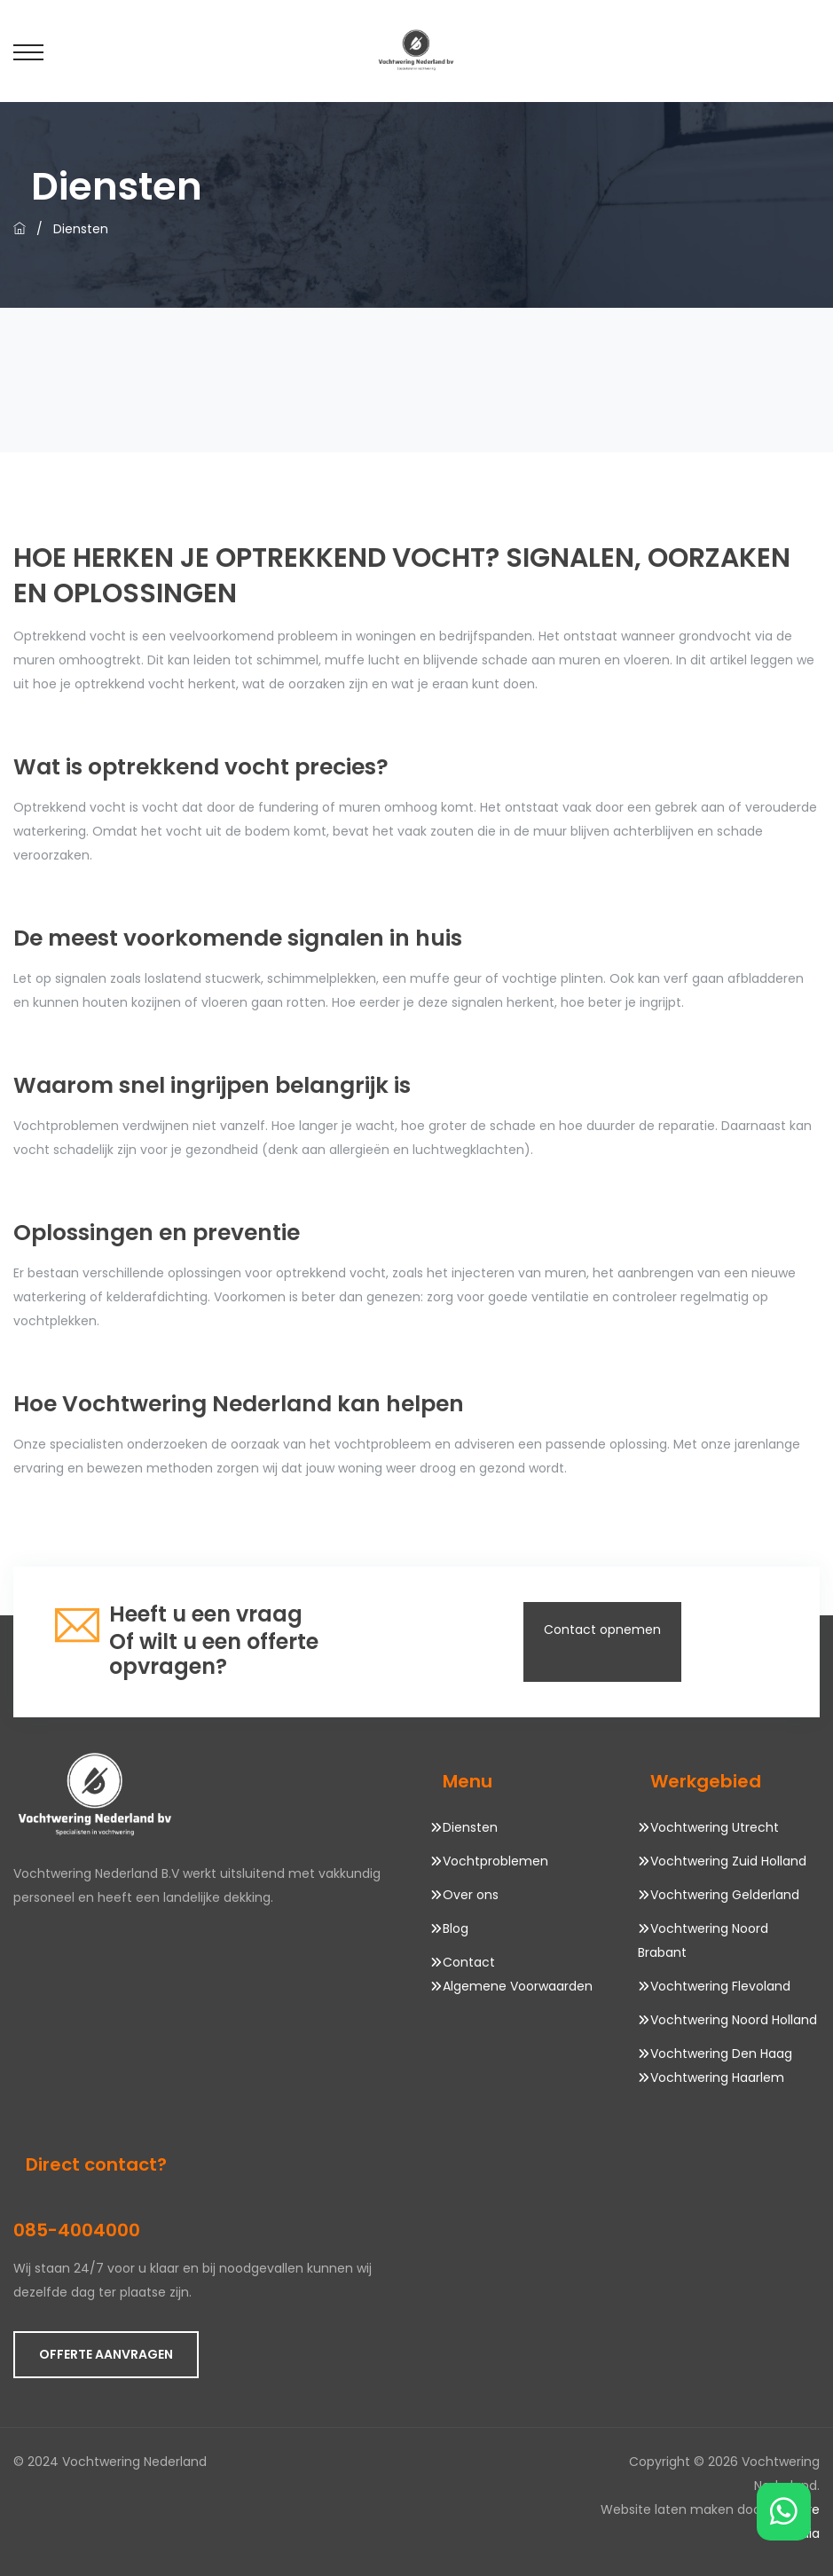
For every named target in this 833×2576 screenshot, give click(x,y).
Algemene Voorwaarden (518, 1986)
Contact (469, 1962)
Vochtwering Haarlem (717, 2077)
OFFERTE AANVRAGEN (106, 2354)
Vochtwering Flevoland (720, 1986)
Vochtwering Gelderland (724, 1895)
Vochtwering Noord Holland (733, 2020)
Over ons (471, 1895)
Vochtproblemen (495, 1861)
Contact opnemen (602, 1629)
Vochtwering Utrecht (714, 1827)
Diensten (470, 1827)
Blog (455, 1928)
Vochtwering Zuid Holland (728, 1861)
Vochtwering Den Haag (721, 2053)
